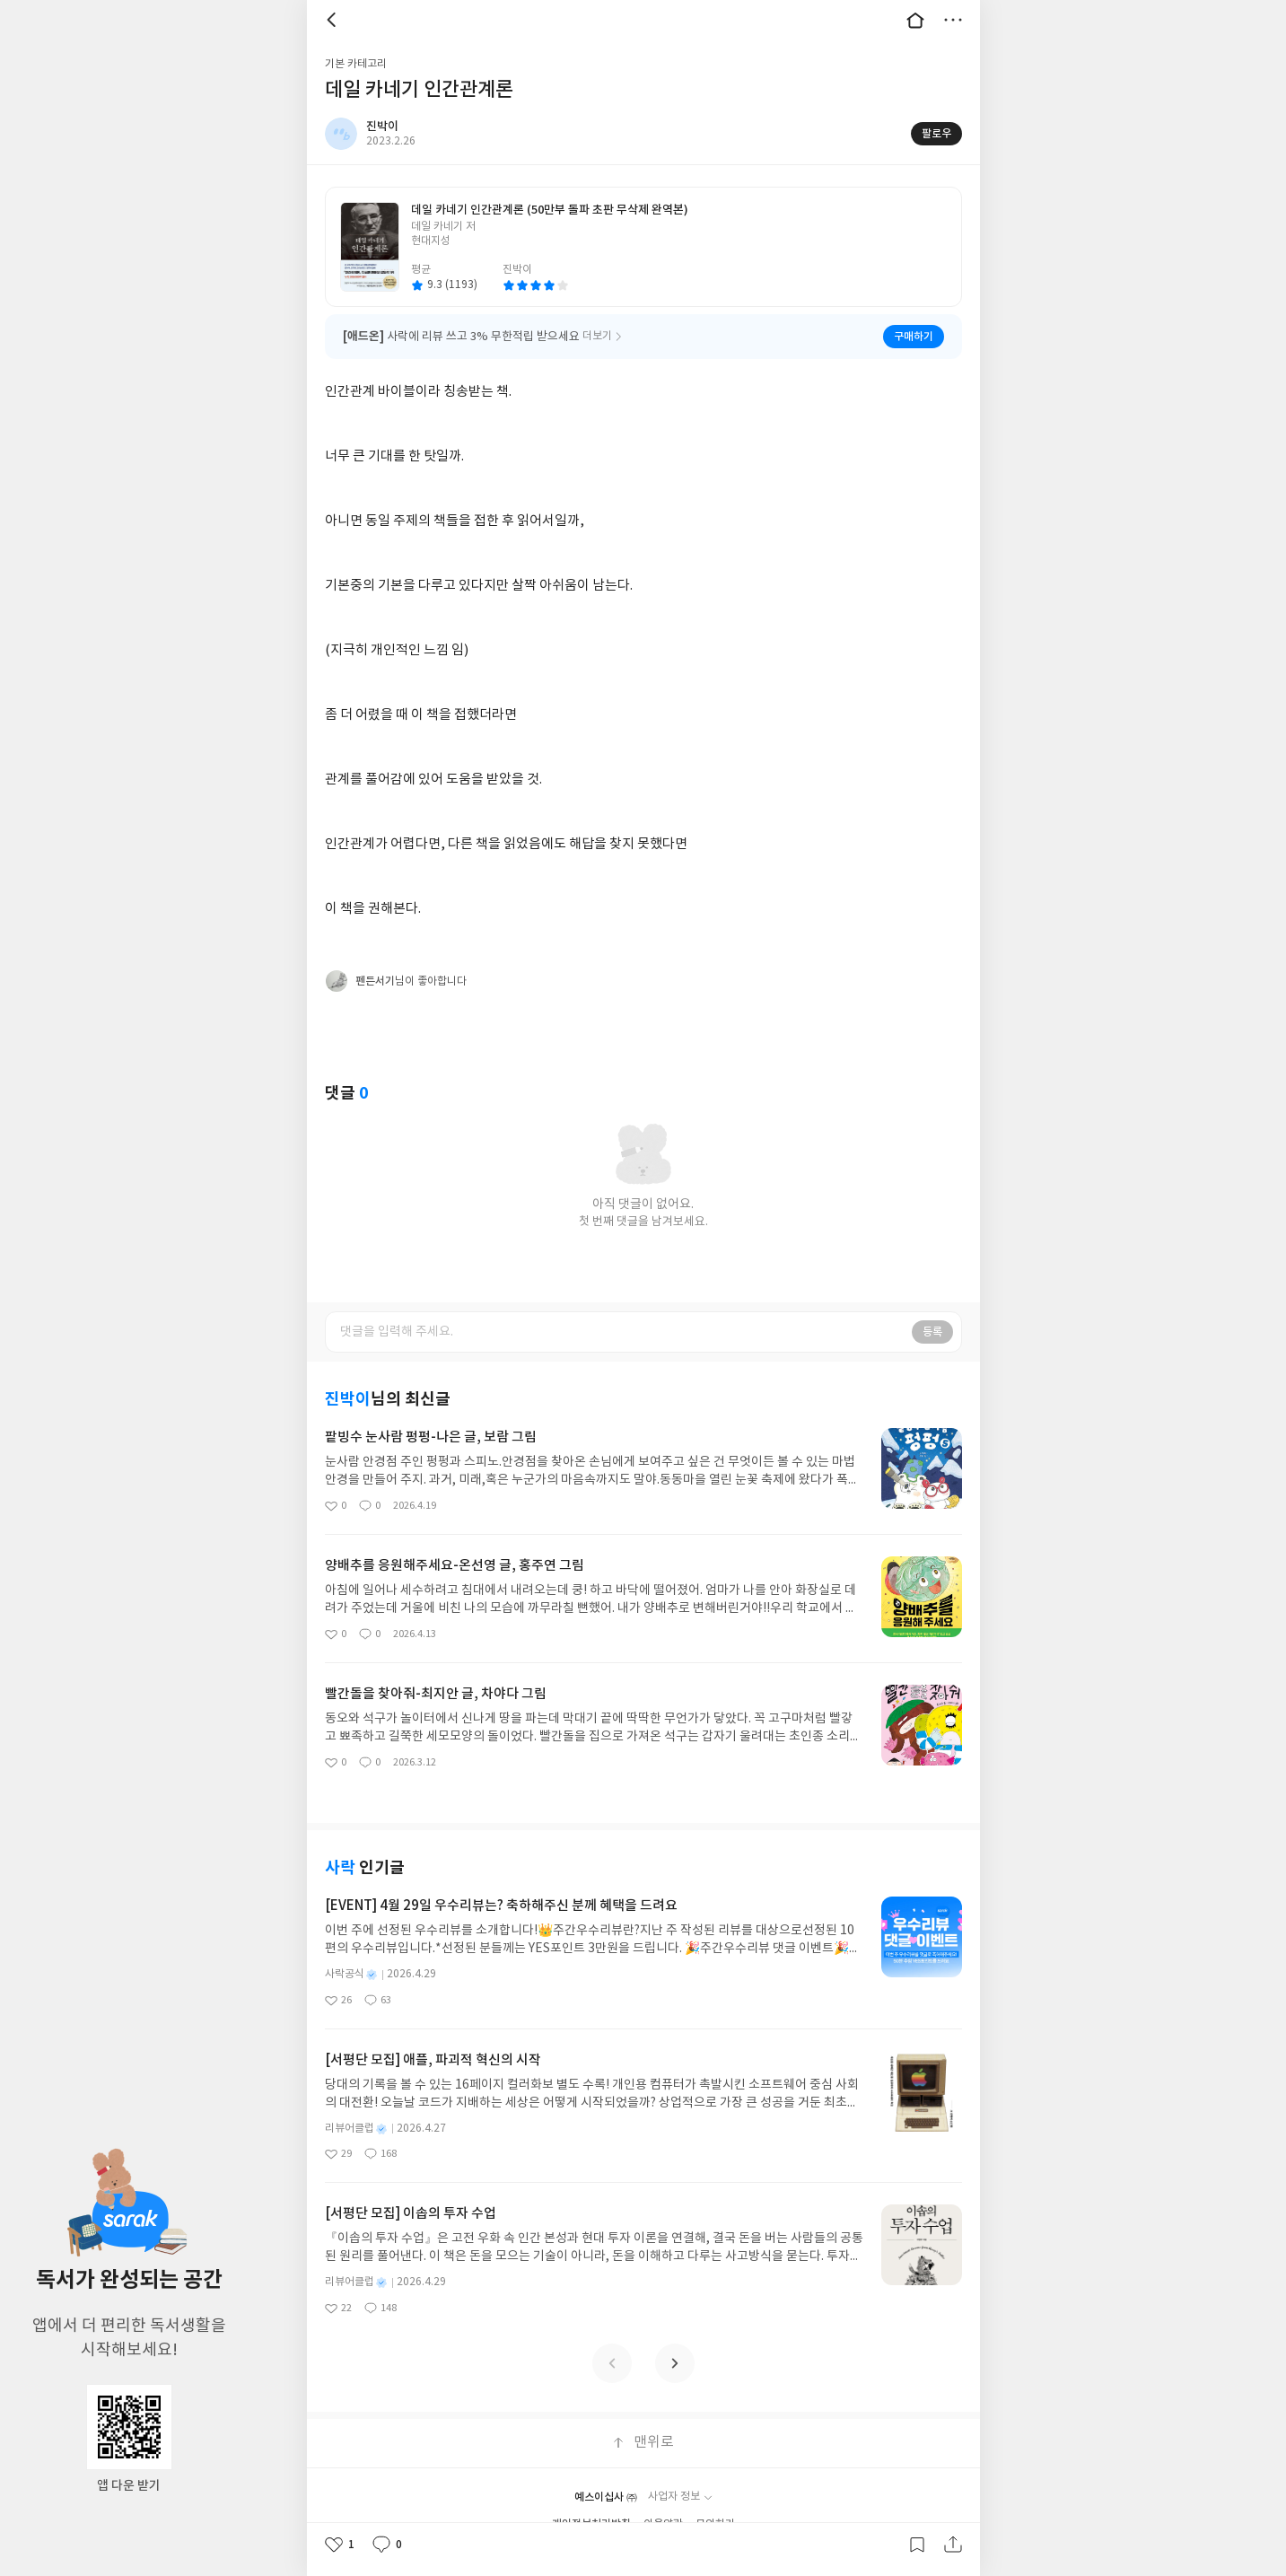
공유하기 (953, 2545)
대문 (915, 20)
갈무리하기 (917, 2545)
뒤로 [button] (334, 20)
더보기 (953, 20)
